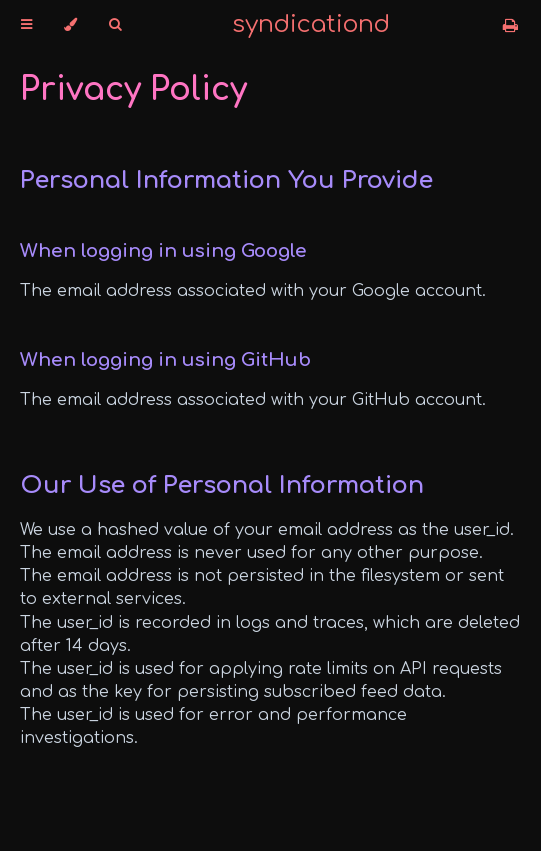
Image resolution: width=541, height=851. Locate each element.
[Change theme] (70, 25)
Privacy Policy (133, 89)
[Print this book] (510, 26)
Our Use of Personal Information (222, 485)
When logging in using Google (163, 251)
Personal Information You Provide (226, 180)
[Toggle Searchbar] (115, 25)
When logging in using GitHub (165, 360)
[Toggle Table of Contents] (26, 25)
